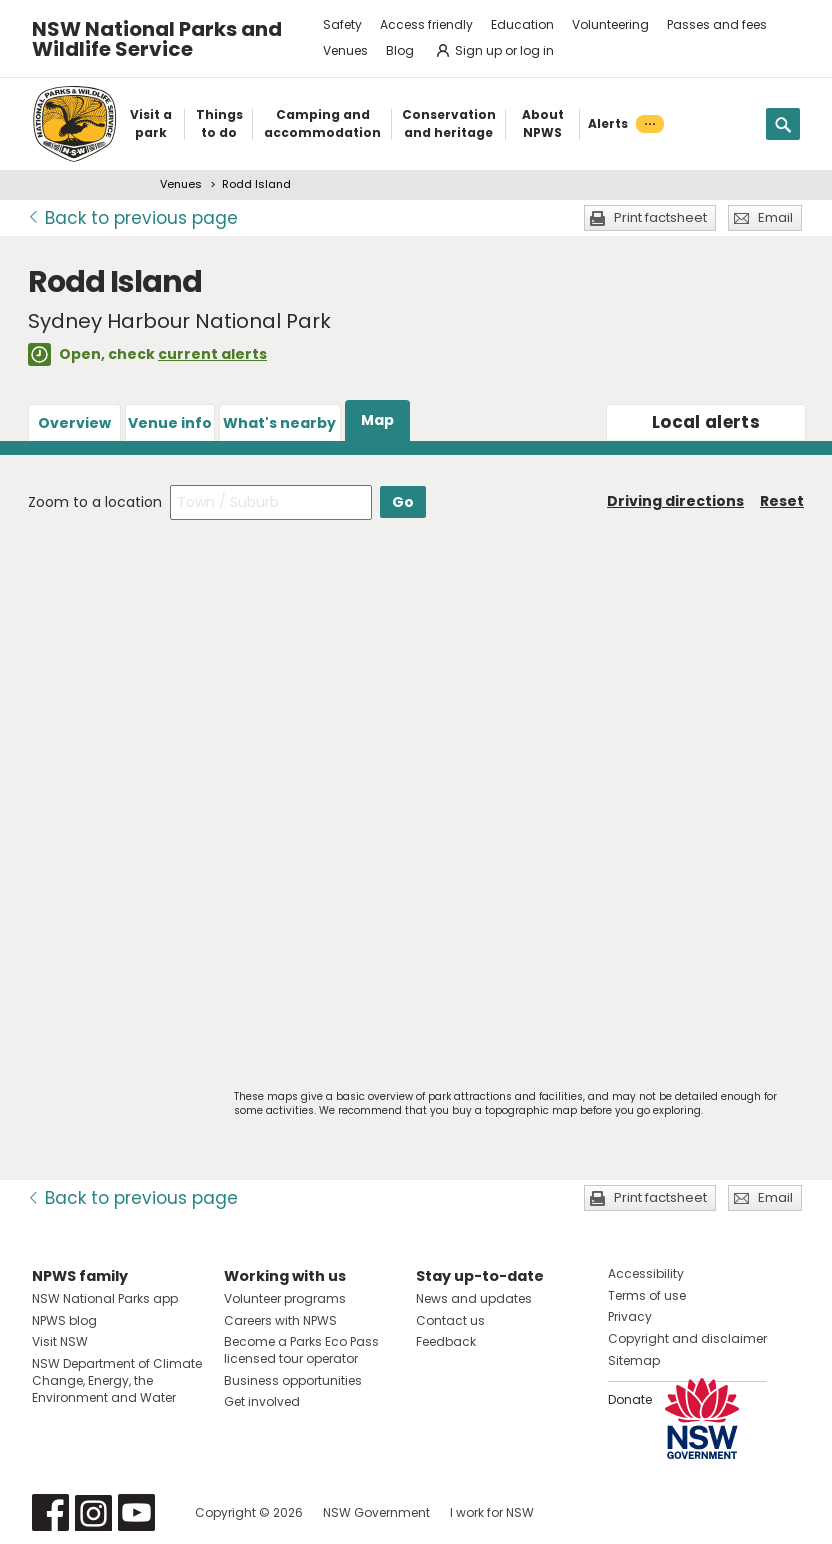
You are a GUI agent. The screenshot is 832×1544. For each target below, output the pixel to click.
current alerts (212, 354)
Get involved (262, 1401)
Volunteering (610, 24)
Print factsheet (660, 217)
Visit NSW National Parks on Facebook (50, 1512)
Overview (74, 423)
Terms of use (647, 1295)
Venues (345, 50)
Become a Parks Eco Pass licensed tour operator (301, 1350)
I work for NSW (492, 1512)
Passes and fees (717, 24)
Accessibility (646, 1273)
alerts (706, 422)
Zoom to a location (95, 502)
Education (522, 24)
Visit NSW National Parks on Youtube (136, 1512)
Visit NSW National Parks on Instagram (93, 1512)
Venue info (170, 423)
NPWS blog (64, 1320)
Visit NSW (60, 1341)
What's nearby (279, 423)
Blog (400, 50)
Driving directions (675, 501)
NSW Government (376, 1512)
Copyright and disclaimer (687, 1338)
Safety (342, 24)
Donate (630, 1399)
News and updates (474, 1298)
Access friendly (426, 24)
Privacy (630, 1316)
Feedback (446, 1341)
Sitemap (634, 1360)
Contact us (450, 1320)
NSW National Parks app (105, 1298)
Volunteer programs (285, 1298)
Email (775, 217)
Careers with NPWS (280, 1320)
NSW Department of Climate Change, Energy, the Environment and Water (117, 1380)
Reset (782, 501)
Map (377, 420)
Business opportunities (293, 1380)
